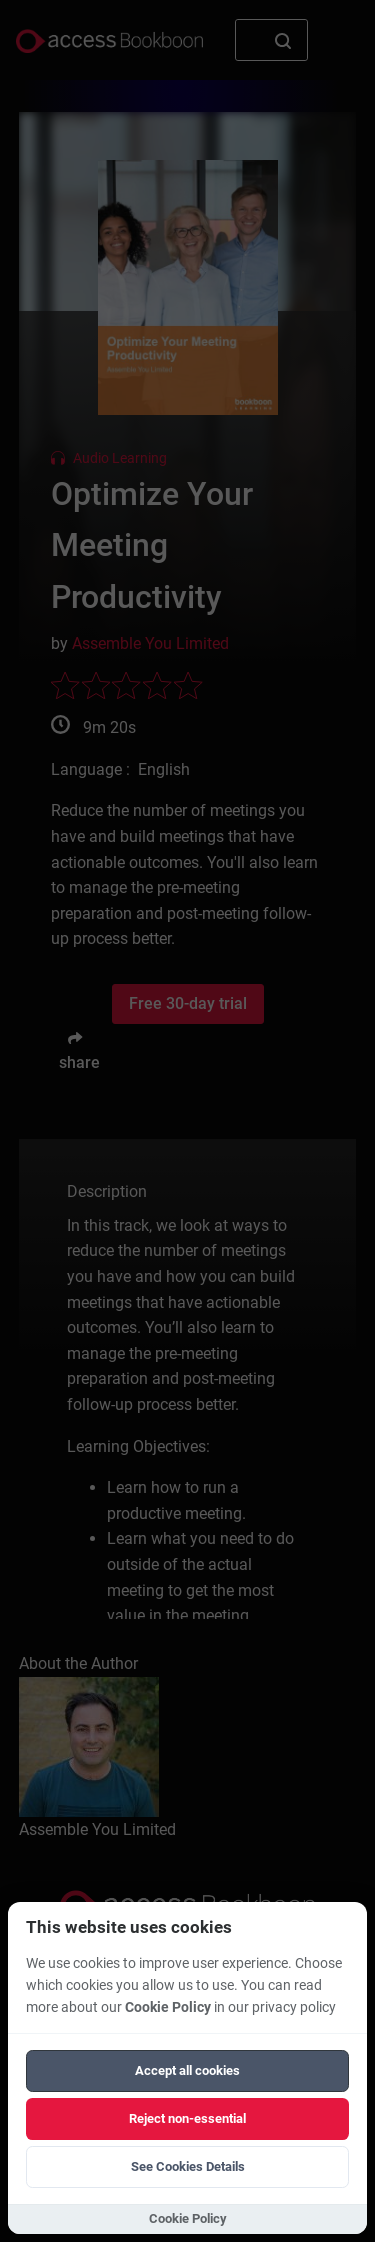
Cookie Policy (168, 2007)
